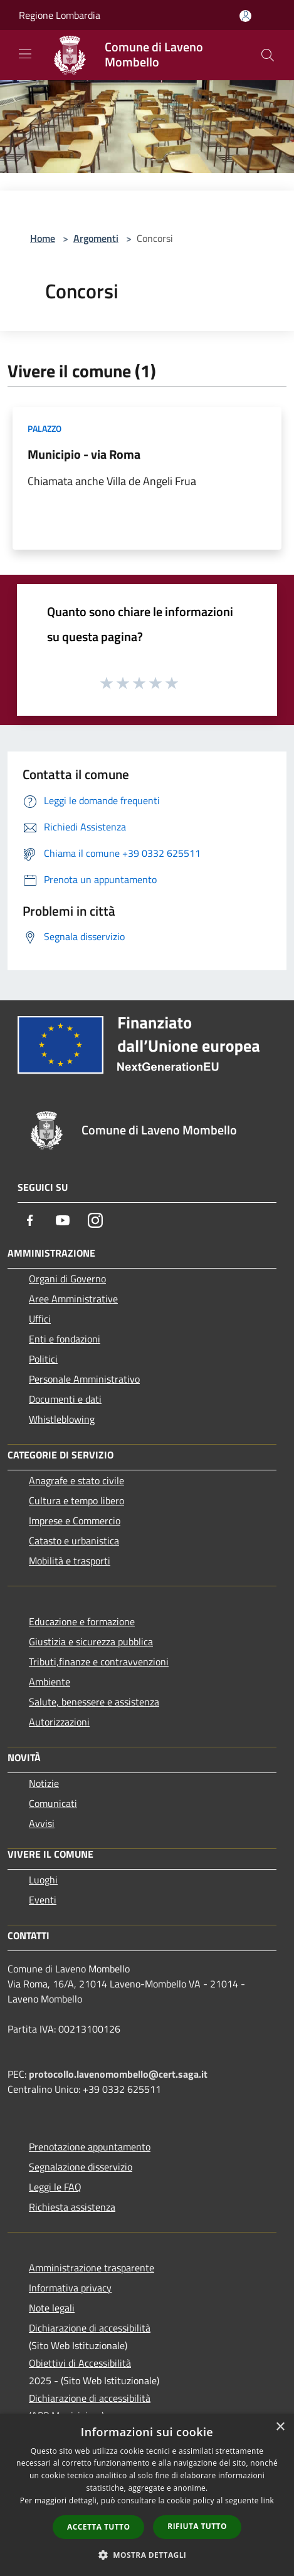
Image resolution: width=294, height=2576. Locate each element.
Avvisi (42, 1823)
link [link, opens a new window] (267, 2500)
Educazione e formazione (82, 1621)
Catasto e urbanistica (74, 1540)
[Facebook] (30, 1220)
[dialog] (147, 2495)
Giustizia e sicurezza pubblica (91, 1641)
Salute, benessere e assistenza (94, 1701)
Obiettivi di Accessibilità (80, 2362)
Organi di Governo (67, 1278)
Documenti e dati (65, 1398)
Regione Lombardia (59, 15)
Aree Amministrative (73, 1298)
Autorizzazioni (59, 1721)
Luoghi (43, 1879)
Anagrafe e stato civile (76, 1480)
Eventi (42, 1899)
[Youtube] (62, 1220)
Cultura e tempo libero (76, 1500)
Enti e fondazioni (64, 1338)
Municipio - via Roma (84, 454)
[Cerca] (267, 55)
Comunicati (53, 1803)
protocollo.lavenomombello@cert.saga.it (118, 2073)
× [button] (280, 2427)
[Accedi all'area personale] (245, 16)
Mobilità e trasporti (69, 1560)
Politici (43, 1358)
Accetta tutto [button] (98, 2526)
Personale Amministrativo (84, 1378)
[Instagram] (95, 1220)
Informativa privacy (70, 2287)
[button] (147, 2554)
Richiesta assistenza (72, 2206)
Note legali (52, 2307)
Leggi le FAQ (55, 2186)
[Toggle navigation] (25, 53)
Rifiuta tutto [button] (197, 2526)
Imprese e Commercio (74, 1520)
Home (42, 238)
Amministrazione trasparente (91, 2267)
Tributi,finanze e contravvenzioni (99, 1661)
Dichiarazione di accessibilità (89, 2327)
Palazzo (44, 428)
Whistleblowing (62, 1419)
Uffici (40, 1318)
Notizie (44, 1783)
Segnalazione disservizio (80, 2166)
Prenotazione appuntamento (89, 2146)
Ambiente (49, 1681)
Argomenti (95, 238)
